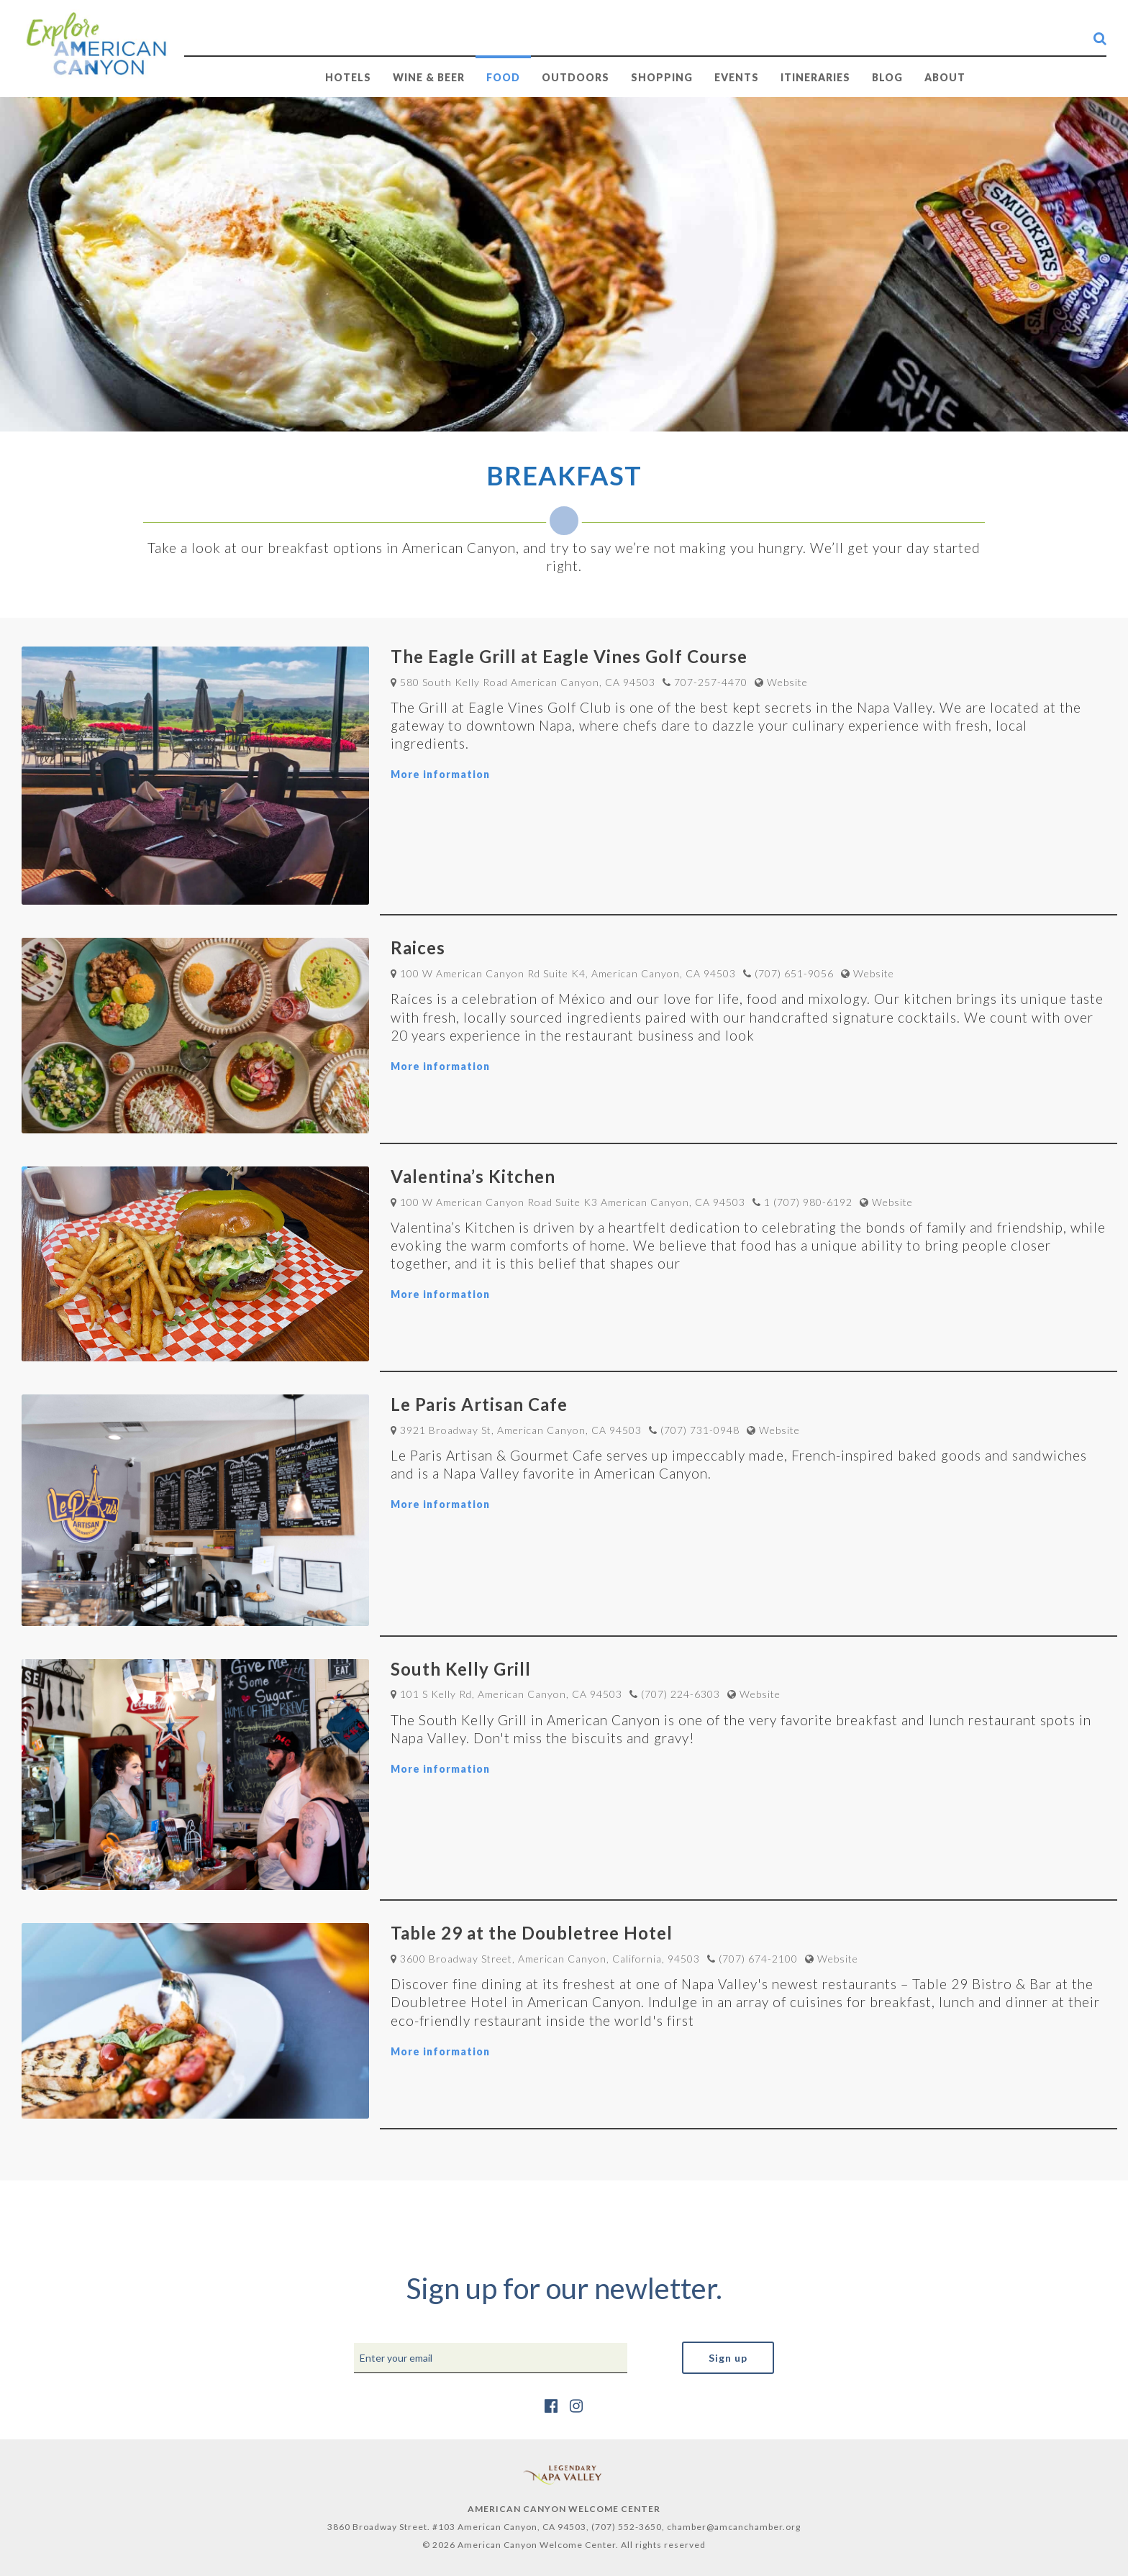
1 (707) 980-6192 (808, 1202)
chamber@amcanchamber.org (734, 2526)
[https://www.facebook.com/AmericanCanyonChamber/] (551, 2405)
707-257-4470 (710, 682)
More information (440, 774)
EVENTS (736, 77)
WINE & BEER (429, 77)
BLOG (887, 77)
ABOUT (944, 77)
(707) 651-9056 (794, 973)
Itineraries (815, 77)
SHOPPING (662, 77)
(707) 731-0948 (700, 1430)
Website (787, 682)
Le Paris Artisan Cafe (479, 1404)
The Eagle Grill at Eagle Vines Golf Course (569, 656)
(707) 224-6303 (680, 1694)
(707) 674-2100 (758, 1958)
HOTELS (348, 77)
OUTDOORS (575, 77)
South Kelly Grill (461, 1668)
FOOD (503, 77)
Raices (418, 947)
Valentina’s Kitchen (473, 1176)
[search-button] (1100, 38)
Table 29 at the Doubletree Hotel (532, 1932)
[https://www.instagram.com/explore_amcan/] (576, 2405)
